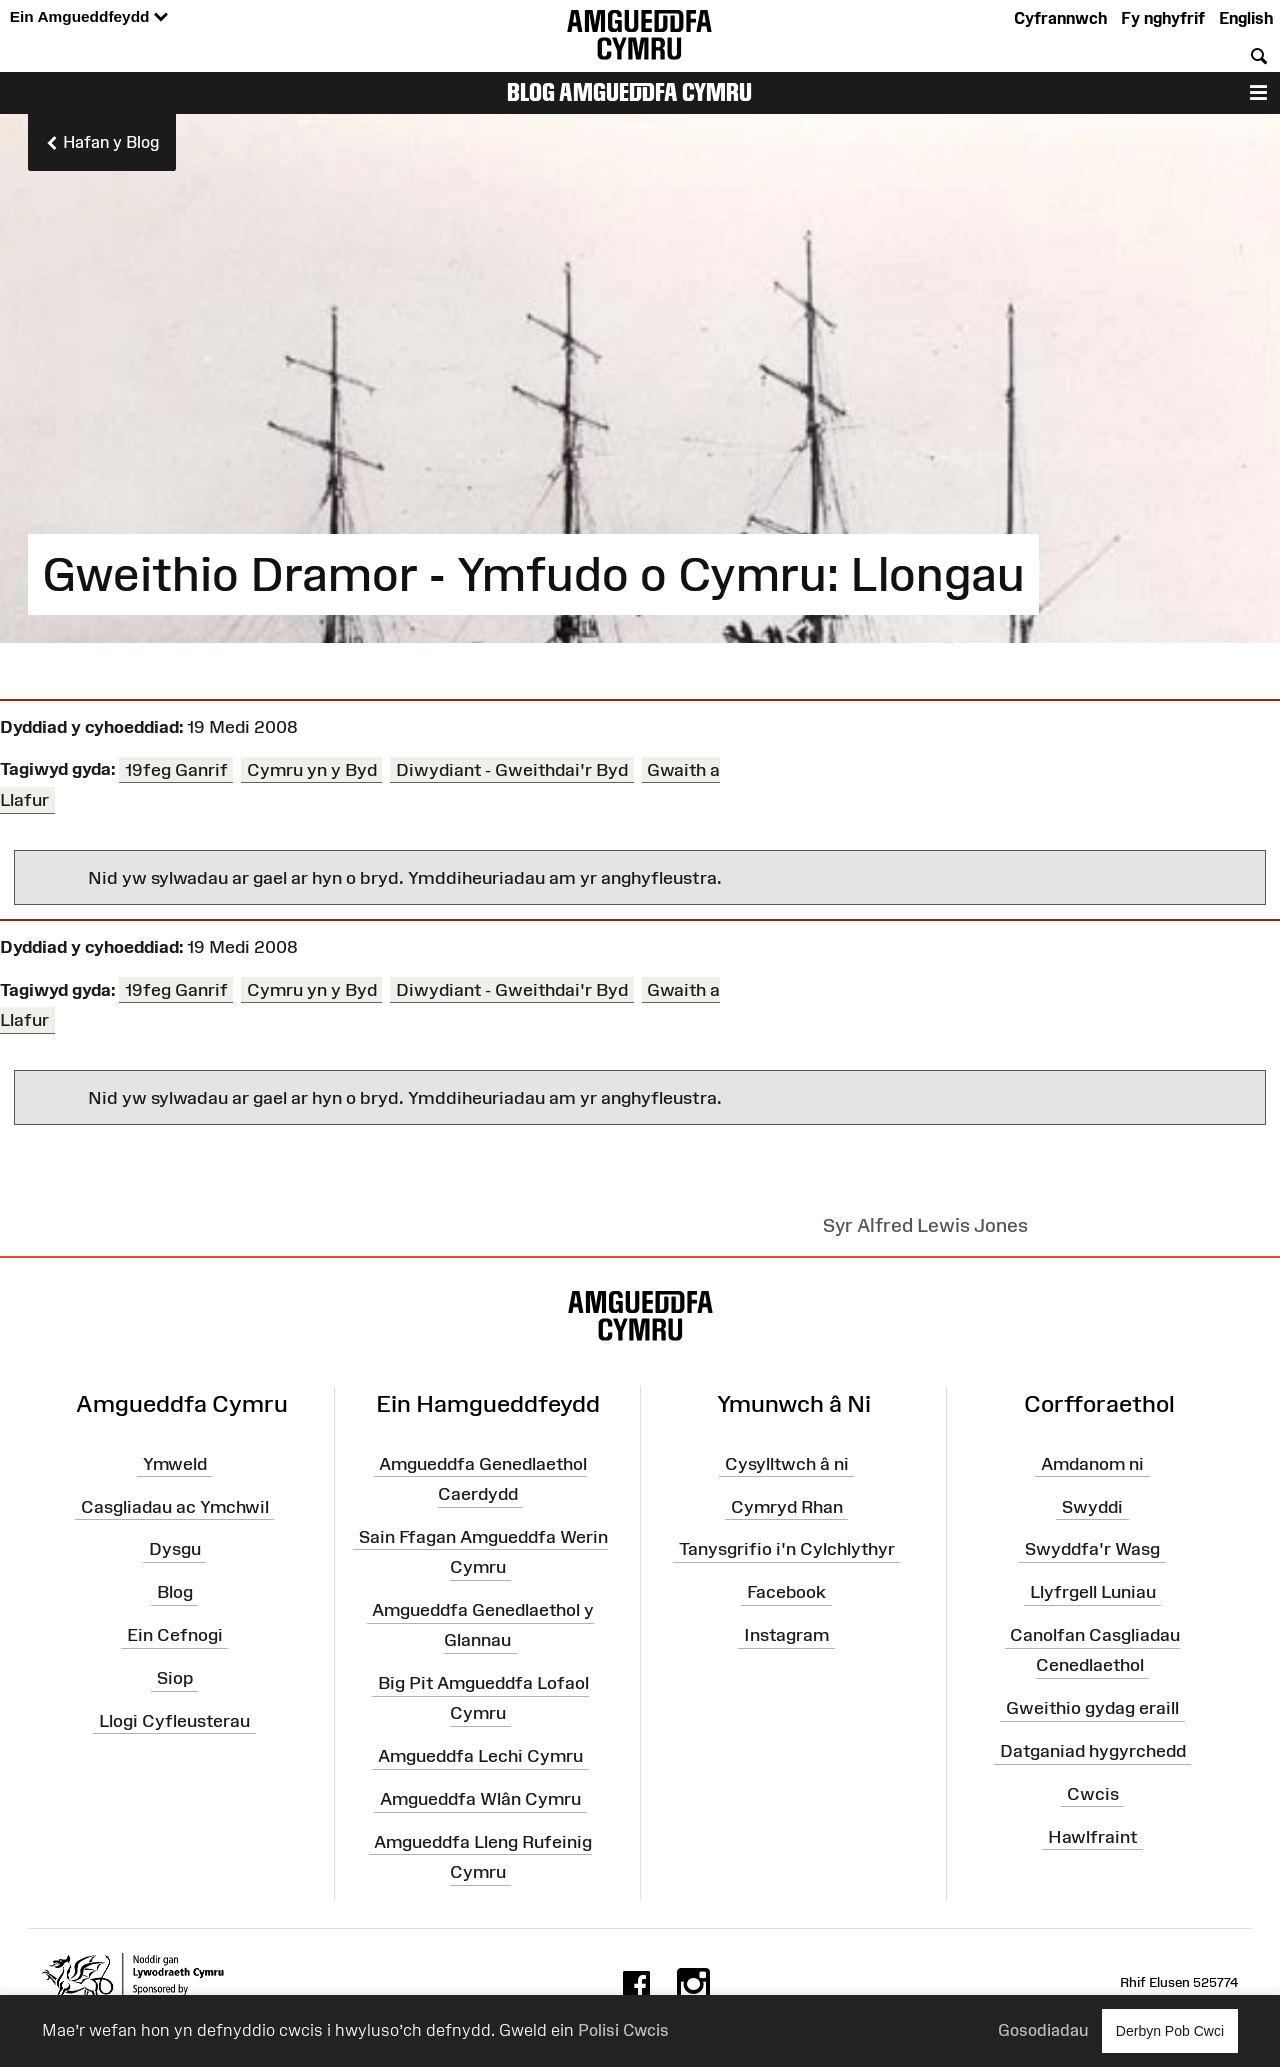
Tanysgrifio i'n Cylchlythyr (787, 1550)
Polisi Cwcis (623, 2030)
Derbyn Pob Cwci (1170, 2030)
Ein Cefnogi (175, 1635)
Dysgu (175, 1550)
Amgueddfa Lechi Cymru (480, 1756)
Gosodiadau (1043, 2030)
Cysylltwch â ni (787, 1464)
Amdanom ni (1092, 1464)
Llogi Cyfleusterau (174, 1721)
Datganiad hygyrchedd (1093, 1751)
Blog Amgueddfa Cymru (629, 92)
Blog (175, 1592)
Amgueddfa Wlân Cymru (480, 1799)
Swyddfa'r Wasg (1092, 1550)
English (1246, 18)
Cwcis (1093, 1794)
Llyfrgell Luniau (1093, 1592)
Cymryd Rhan (787, 1507)
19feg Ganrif (176, 769)
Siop (175, 1678)
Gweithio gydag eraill (1092, 1708)
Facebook (786, 1592)
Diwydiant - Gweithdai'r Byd (512, 769)
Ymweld (175, 1464)
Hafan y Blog (102, 143)
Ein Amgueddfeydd (89, 17)
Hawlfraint (1092, 1837)
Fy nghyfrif (1163, 18)
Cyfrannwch (1060, 18)
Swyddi (1092, 1507)
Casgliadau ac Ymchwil (175, 1507)
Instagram (786, 1635)
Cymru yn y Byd (312, 769)
